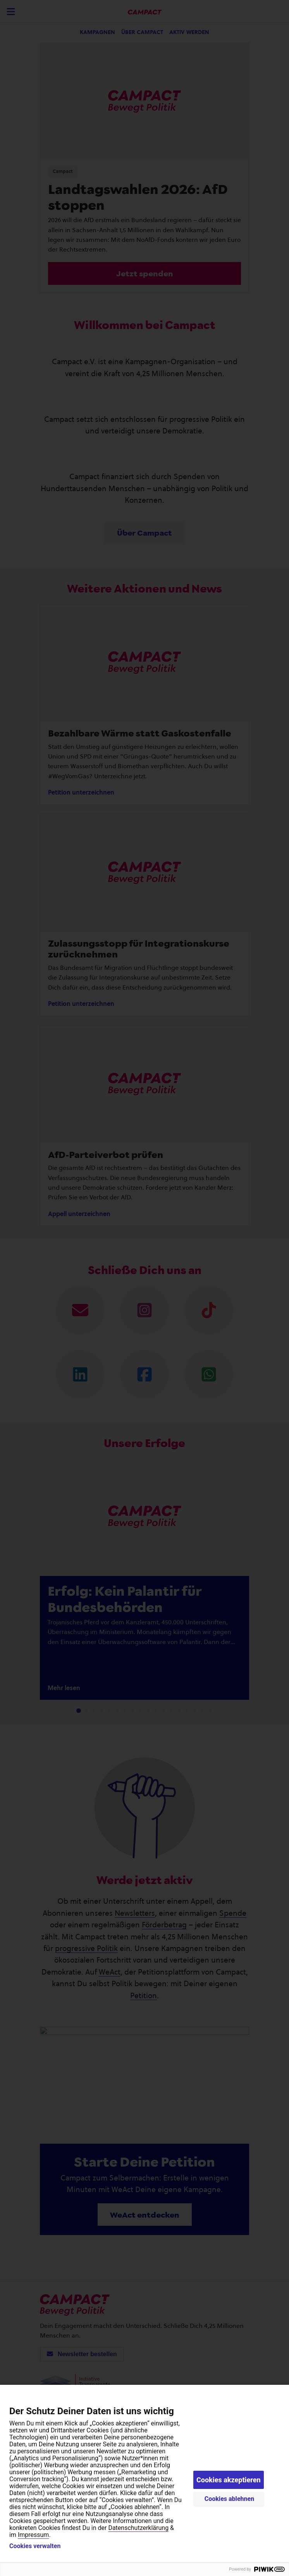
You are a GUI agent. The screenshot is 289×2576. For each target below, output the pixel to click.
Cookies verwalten (34, 2546)
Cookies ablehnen (230, 2498)
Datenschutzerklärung (138, 2527)
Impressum (33, 2534)
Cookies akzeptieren (228, 2480)
